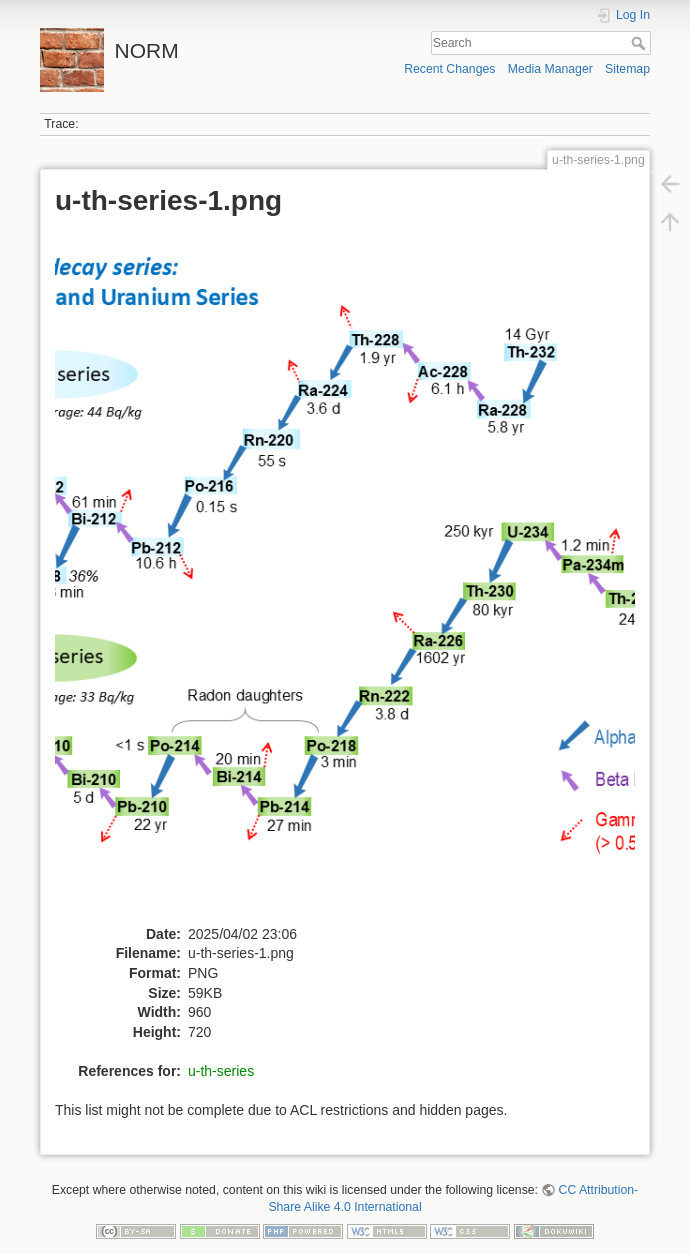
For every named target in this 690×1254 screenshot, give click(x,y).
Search (640, 43)
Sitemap (627, 69)
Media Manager (550, 69)
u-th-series (221, 1071)
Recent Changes (449, 69)
